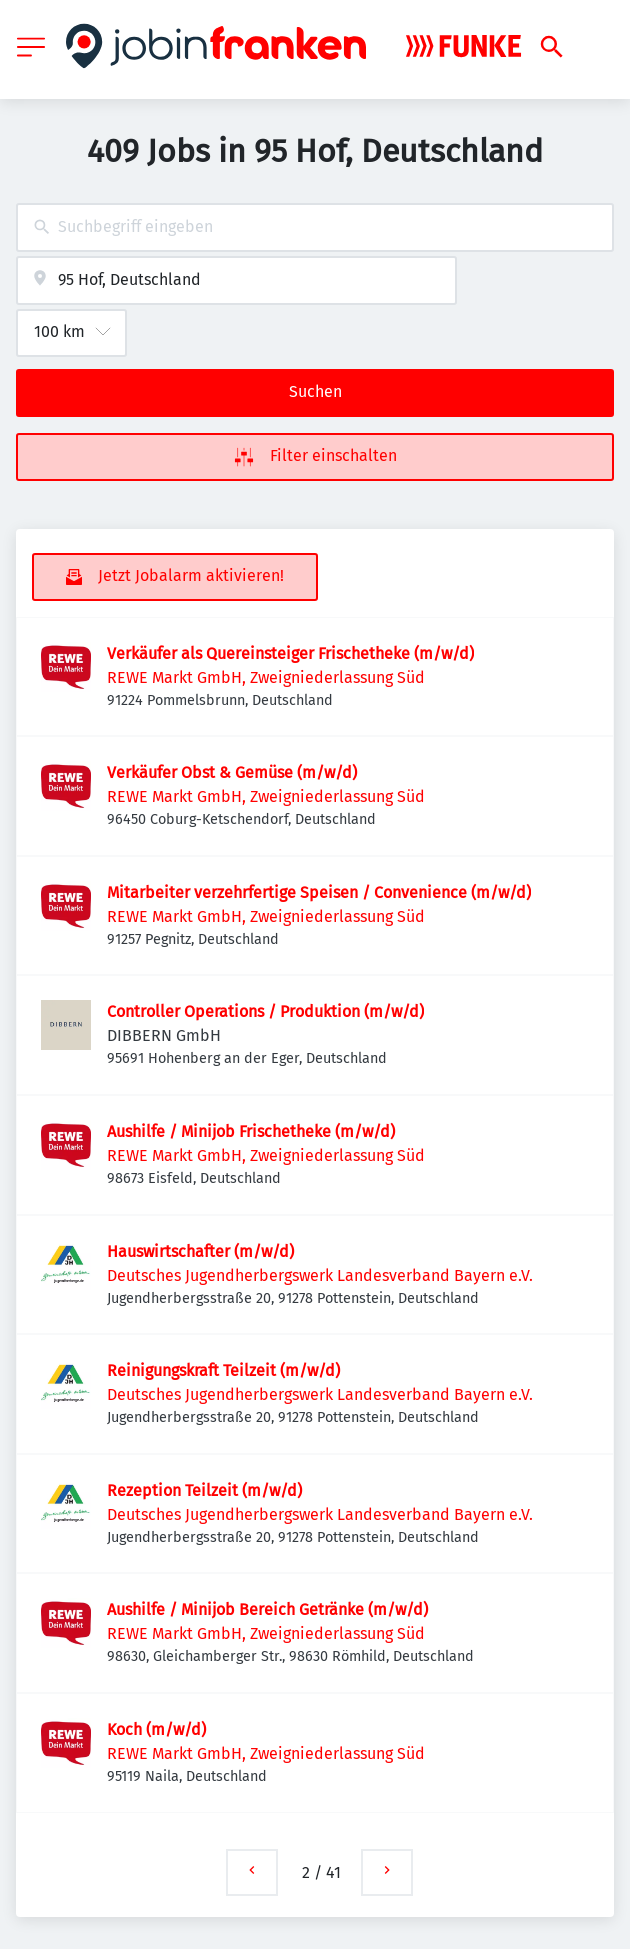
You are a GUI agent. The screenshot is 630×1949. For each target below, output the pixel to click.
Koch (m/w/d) (156, 1729)
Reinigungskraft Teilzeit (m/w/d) (223, 1370)
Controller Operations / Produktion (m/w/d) (265, 1011)
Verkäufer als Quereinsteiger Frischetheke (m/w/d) (290, 653)
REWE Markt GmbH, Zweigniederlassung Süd (266, 677)
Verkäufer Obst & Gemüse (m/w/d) (232, 772)
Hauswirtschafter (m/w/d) (200, 1251)
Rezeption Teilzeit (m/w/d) (204, 1490)
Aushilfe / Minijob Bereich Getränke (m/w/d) (267, 1609)
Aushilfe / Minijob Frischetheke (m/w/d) (251, 1131)
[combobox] (315, 227)
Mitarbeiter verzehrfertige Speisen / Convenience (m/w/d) (319, 892)
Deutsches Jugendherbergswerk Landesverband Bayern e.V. (320, 1275)
